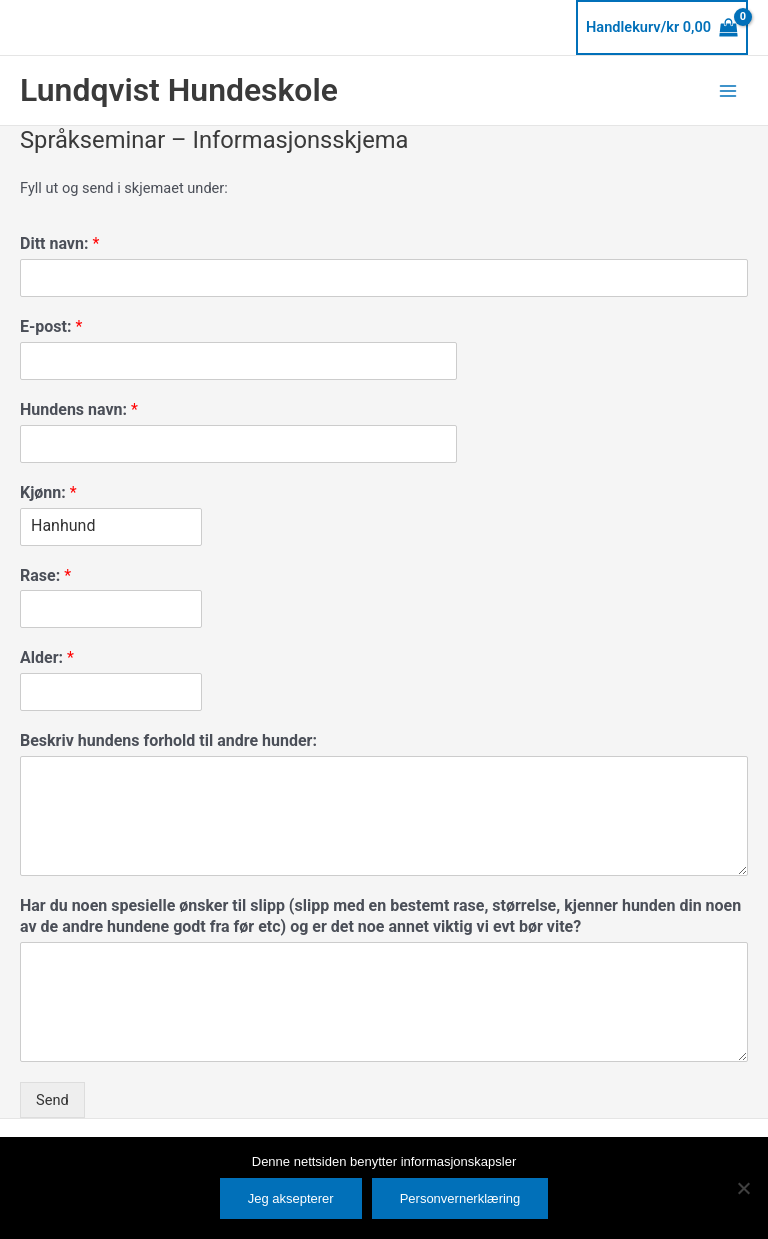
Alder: (47, 657)
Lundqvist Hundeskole (179, 90)
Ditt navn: (59, 243)
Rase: (45, 575)
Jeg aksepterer (291, 1198)
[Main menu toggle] (728, 90)
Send (52, 1100)
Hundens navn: (79, 409)
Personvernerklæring (460, 1198)
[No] (743, 1188)
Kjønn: (48, 492)
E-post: (51, 326)
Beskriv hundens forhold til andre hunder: (168, 740)
